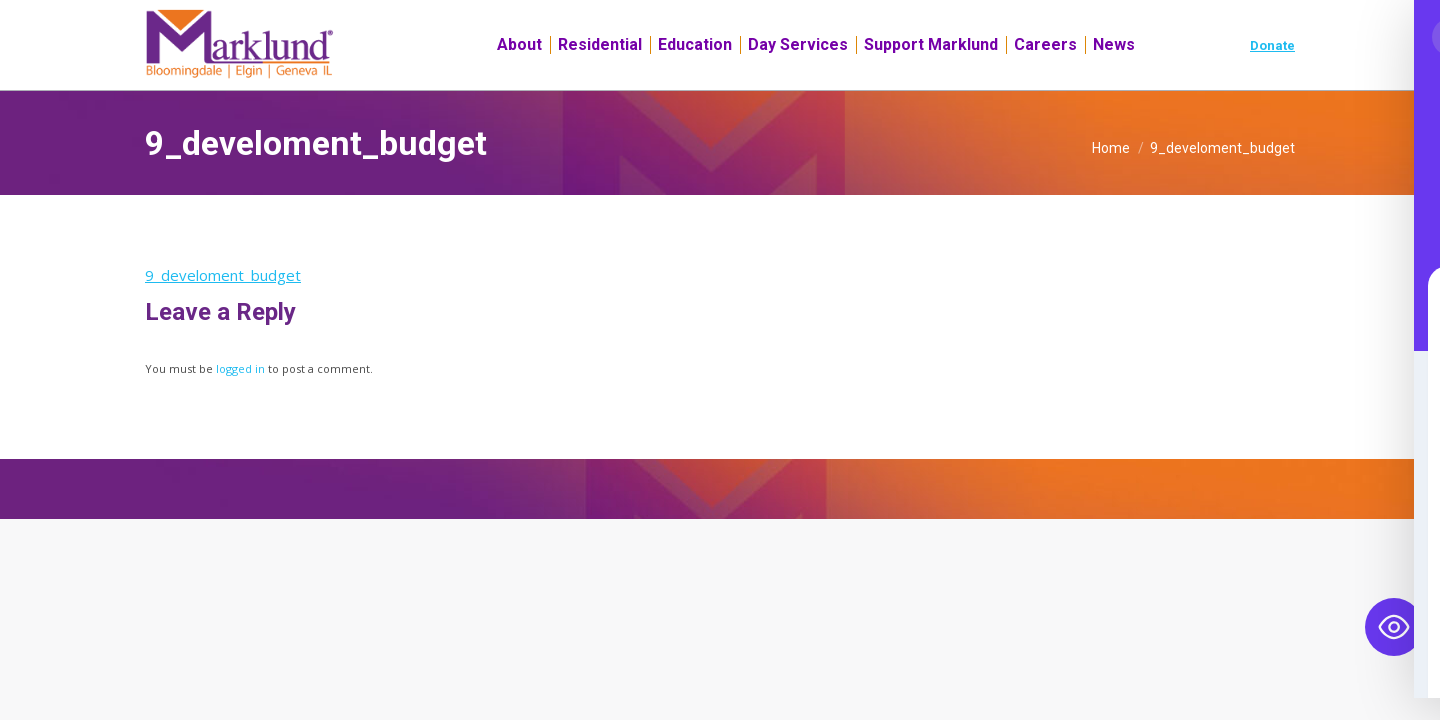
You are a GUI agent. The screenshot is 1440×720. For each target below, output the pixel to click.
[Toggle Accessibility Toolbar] (1394, 627)
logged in (240, 404)
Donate (1272, 81)
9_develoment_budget (223, 311)
